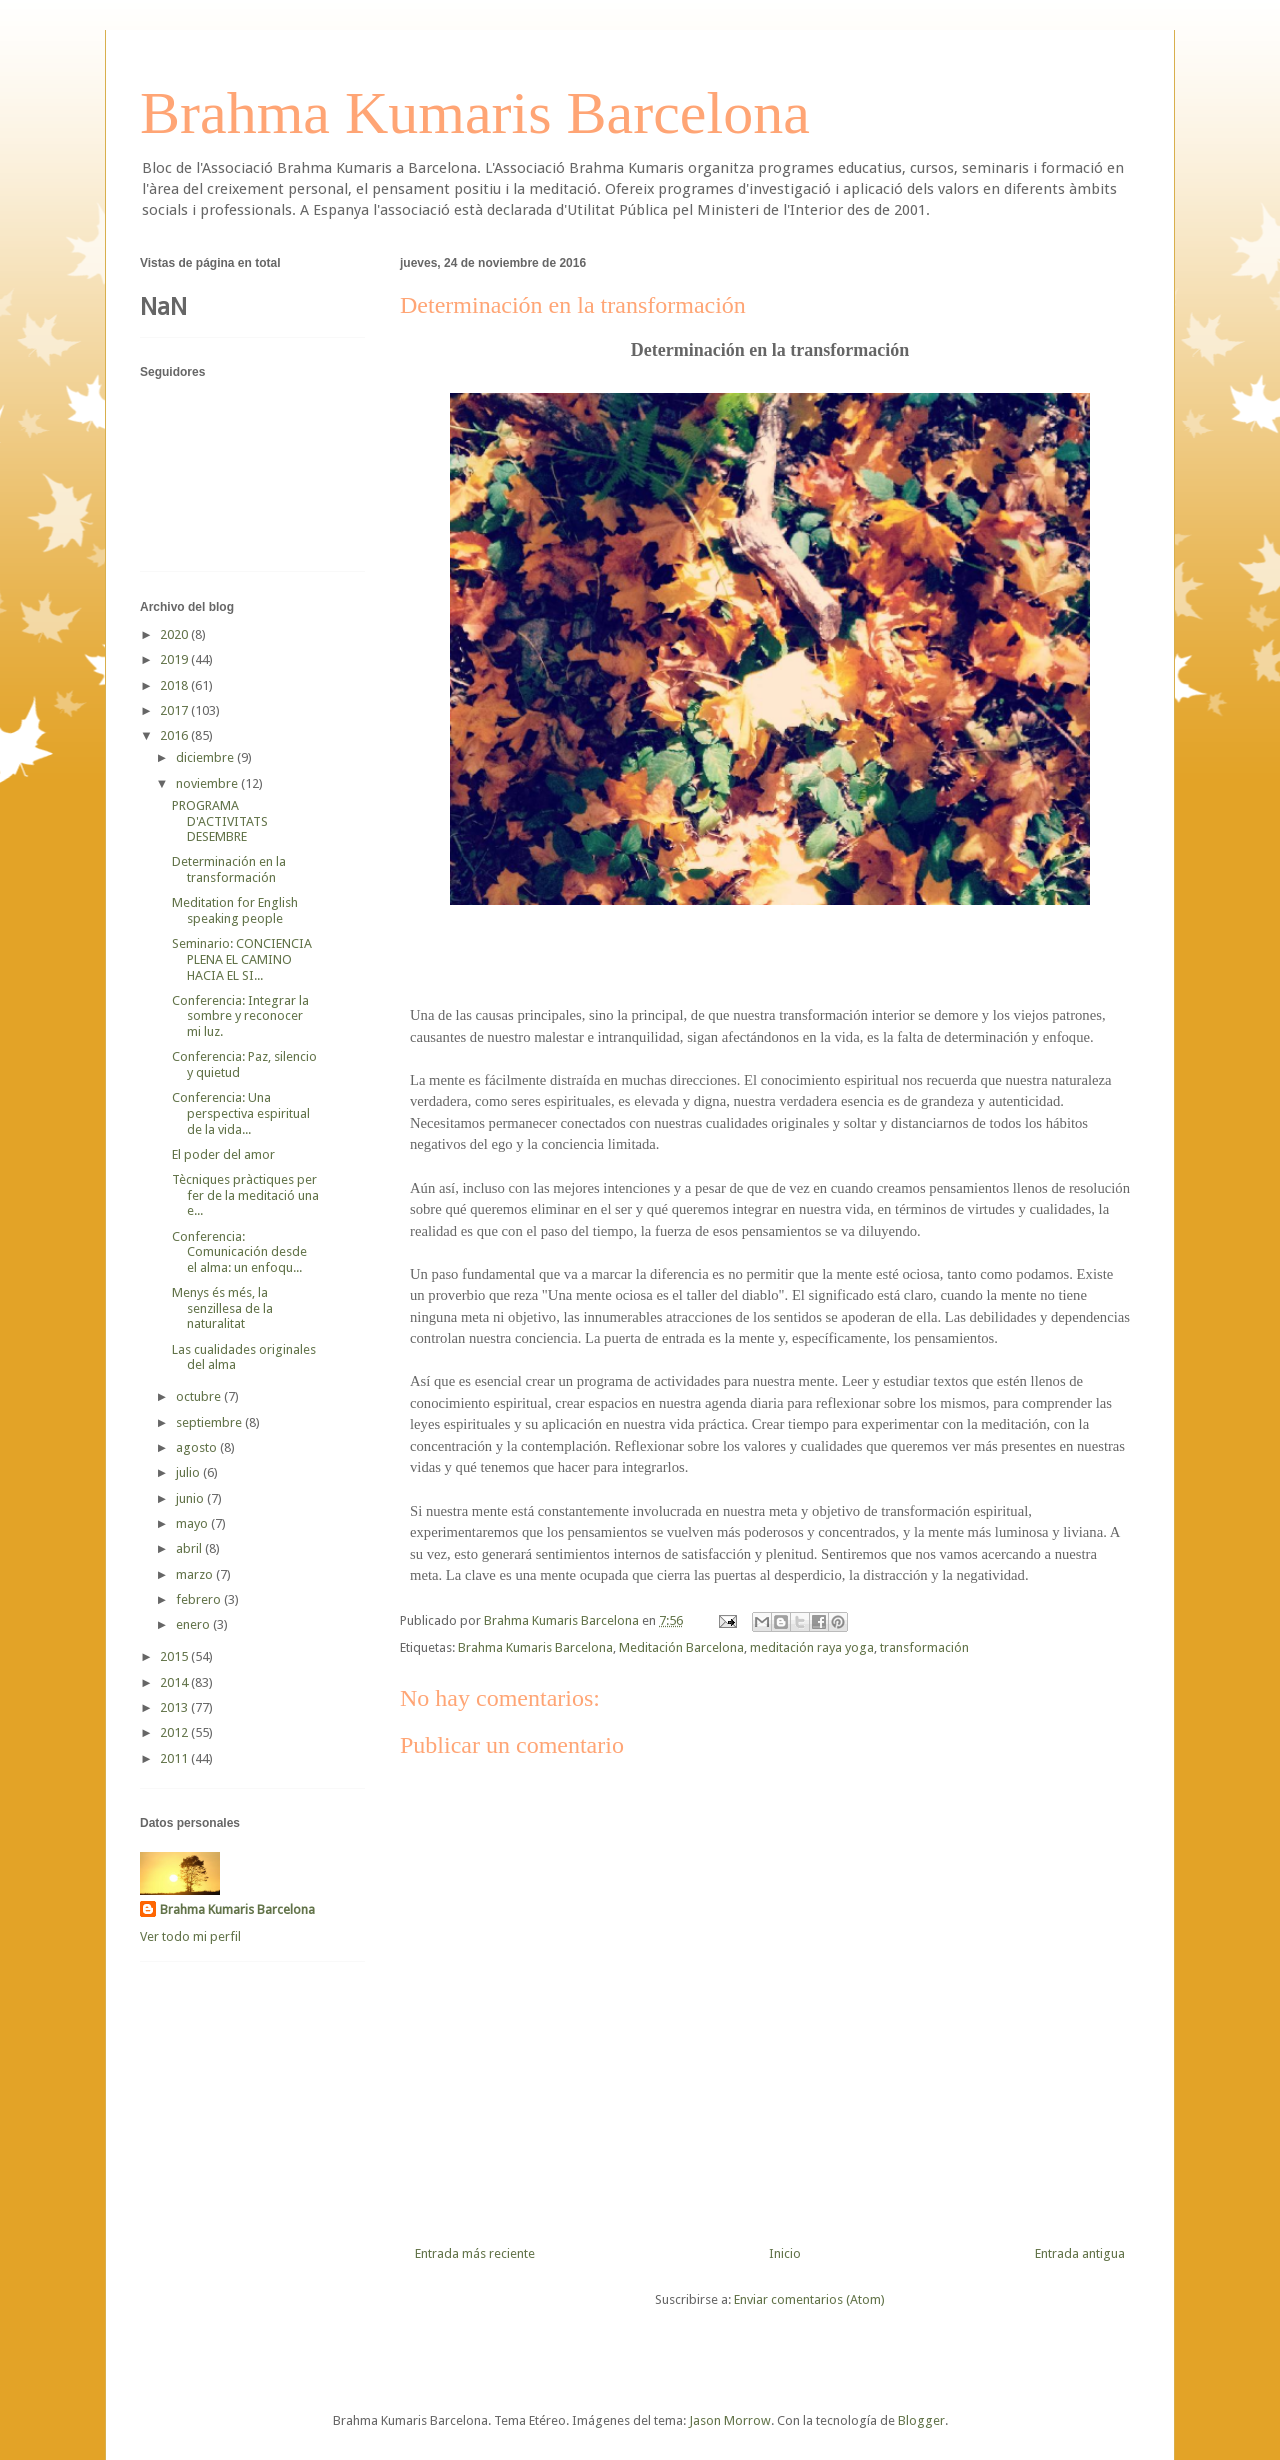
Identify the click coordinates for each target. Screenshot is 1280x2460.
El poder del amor (223, 1154)
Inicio (785, 2253)
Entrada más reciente (475, 2253)
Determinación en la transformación (229, 869)
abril (190, 1548)
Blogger (921, 2420)
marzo (196, 1574)
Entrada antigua (1080, 2253)
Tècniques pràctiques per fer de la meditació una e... (245, 1195)
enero (194, 1624)
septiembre (210, 1422)
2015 (175, 1656)
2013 (175, 1707)
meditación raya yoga (812, 1647)
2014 (175, 1682)
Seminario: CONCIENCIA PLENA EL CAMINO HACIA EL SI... (242, 959)
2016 (175, 735)
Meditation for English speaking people (235, 910)
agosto (198, 1447)
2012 (175, 1732)
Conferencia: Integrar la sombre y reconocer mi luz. (240, 1016)
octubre (200, 1396)
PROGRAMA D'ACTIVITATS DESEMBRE (220, 821)
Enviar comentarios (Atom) (809, 2299)
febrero (200, 1599)
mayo (193, 1523)
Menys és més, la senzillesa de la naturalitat (222, 1308)
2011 (175, 1758)
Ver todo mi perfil (190, 1936)
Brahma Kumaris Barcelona (475, 113)
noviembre (208, 783)
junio (191, 1498)
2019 (175, 659)
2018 (175, 685)
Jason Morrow (730, 2420)
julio (189, 1472)
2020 (175, 634)
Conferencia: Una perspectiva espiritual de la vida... (241, 1113)
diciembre (206, 757)
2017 (175, 710)
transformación (924, 1647)
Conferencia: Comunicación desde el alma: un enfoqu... (239, 1252)
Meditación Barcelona (681, 1647)
